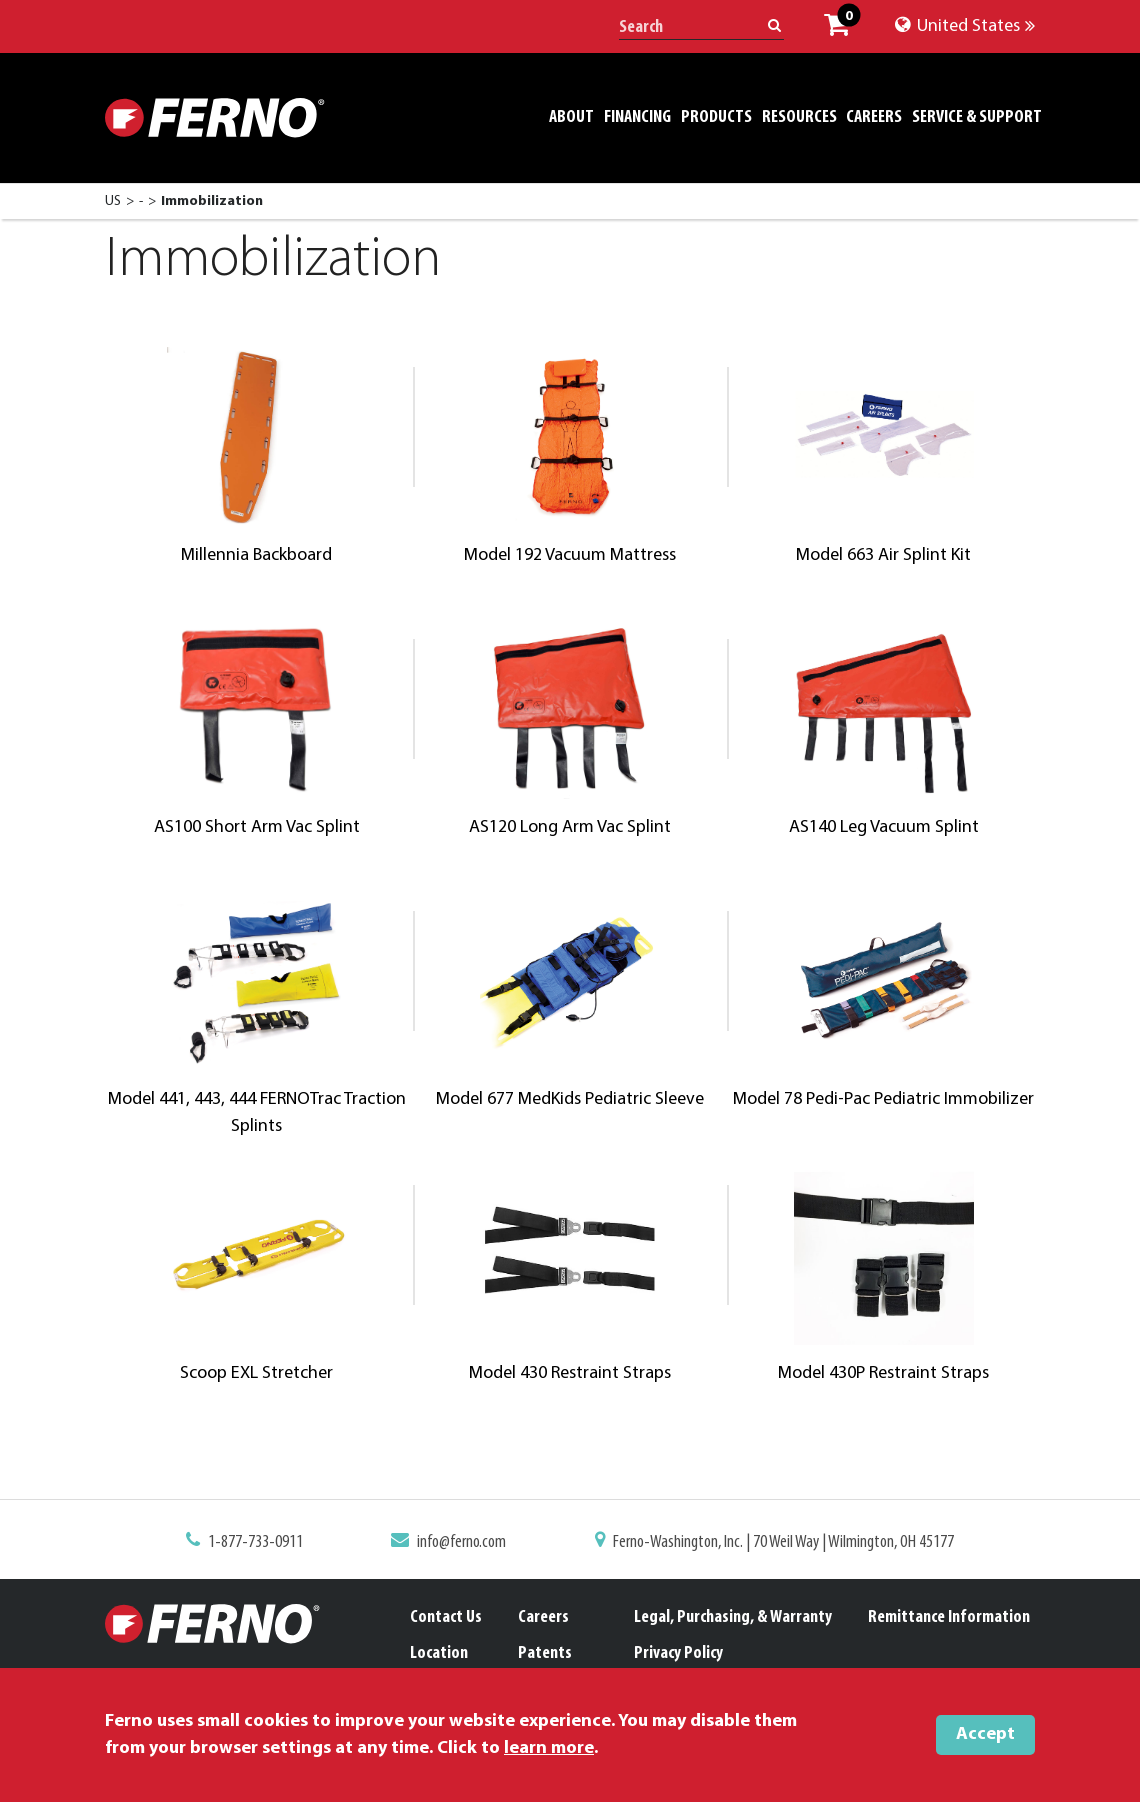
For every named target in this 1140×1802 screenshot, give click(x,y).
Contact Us (446, 1617)
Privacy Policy (678, 1653)
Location (439, 1653)
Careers (543, 1617)
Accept (985, 1734)
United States (965, 26)
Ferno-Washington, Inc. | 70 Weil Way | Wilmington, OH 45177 (772, 1544)
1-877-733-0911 (273, 1544)
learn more (549, 1748)
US (113, 201)
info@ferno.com (468, 1544)
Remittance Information (949, 1617)
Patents (545, 1653)
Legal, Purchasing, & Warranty (733, 1617)
